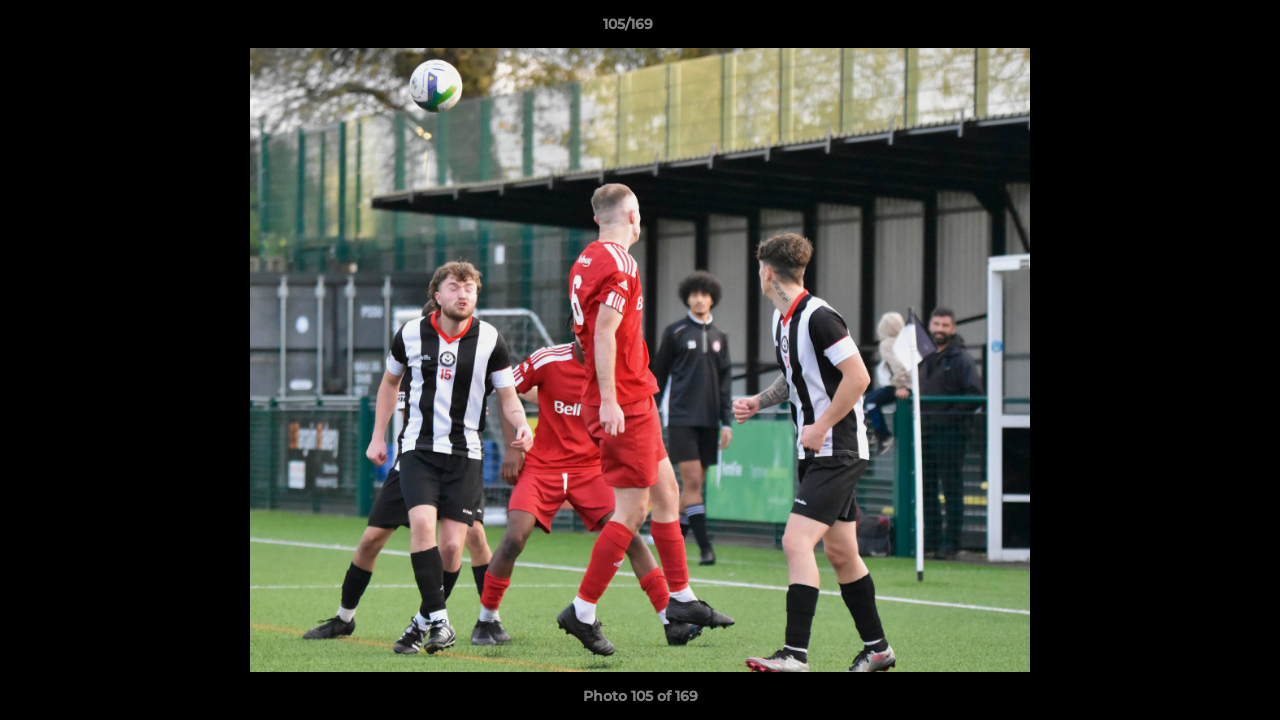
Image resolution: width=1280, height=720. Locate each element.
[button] (1196, 29)
